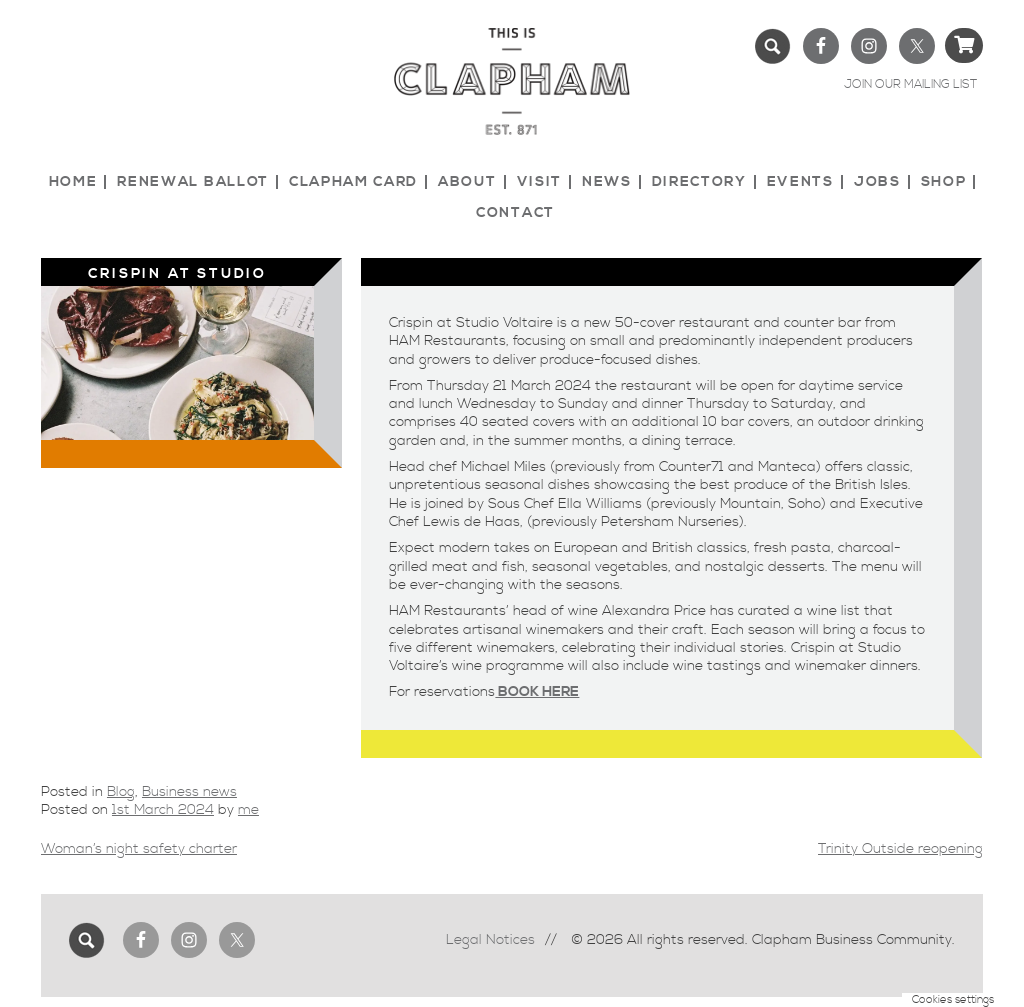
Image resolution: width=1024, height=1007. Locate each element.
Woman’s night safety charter (139, 849)
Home (73, 182)
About (467, 182)
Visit (539, 182)
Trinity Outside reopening (900, 849)
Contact (515, 213)
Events (800, 182)
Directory (699, 182)
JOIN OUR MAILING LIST (910, 84)
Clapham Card (353, 182)
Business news (189, 792)
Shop (944, 182)
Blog (121, 792)
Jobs (877, 182)
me (248, 810)
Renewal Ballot (193, 182)
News (607, 182)
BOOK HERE (537, 692)
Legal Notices (490, 940)
